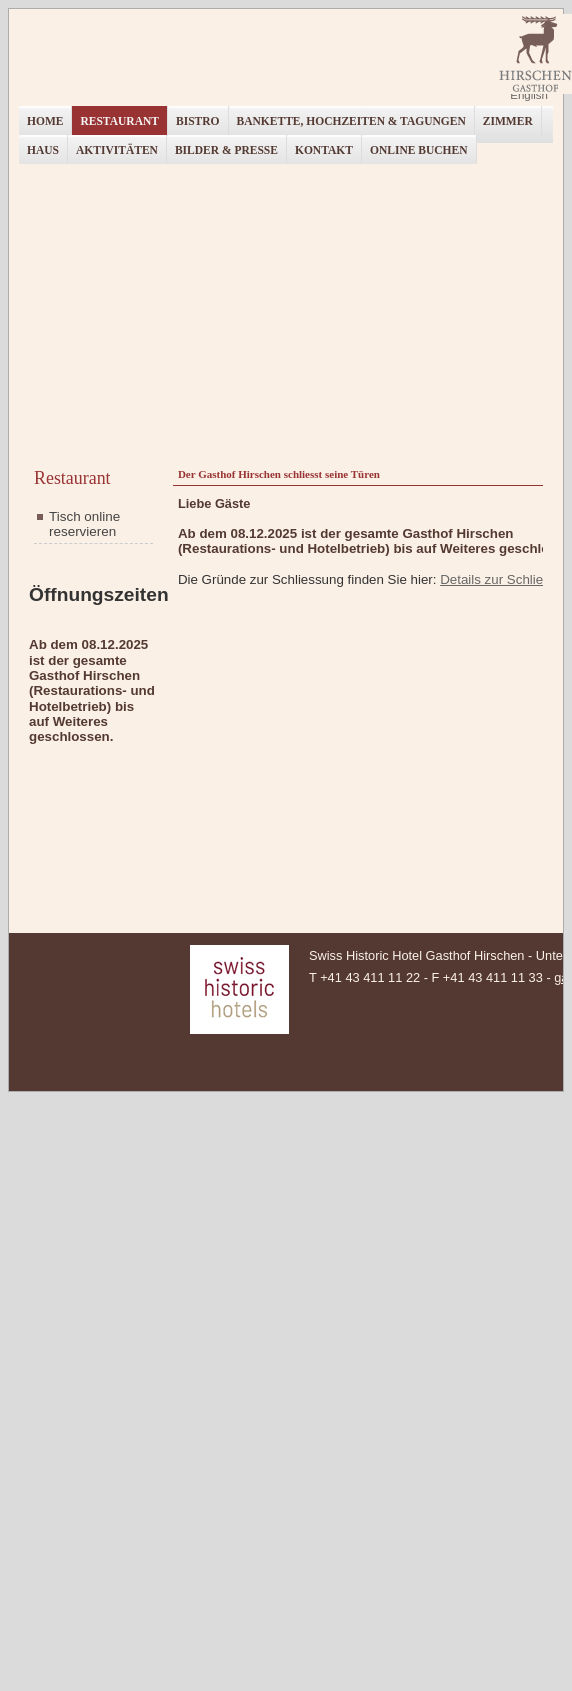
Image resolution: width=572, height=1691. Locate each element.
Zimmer (508, 121)
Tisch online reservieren (84, 524)
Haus (43, 150)
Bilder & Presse (226, 150)
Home (45, 121)
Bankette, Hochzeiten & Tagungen (351, 121)
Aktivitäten (117, 150)
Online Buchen (419, 150)
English (529, 95)
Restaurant (119, 121)
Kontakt (324, 150)
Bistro (198, 121)
